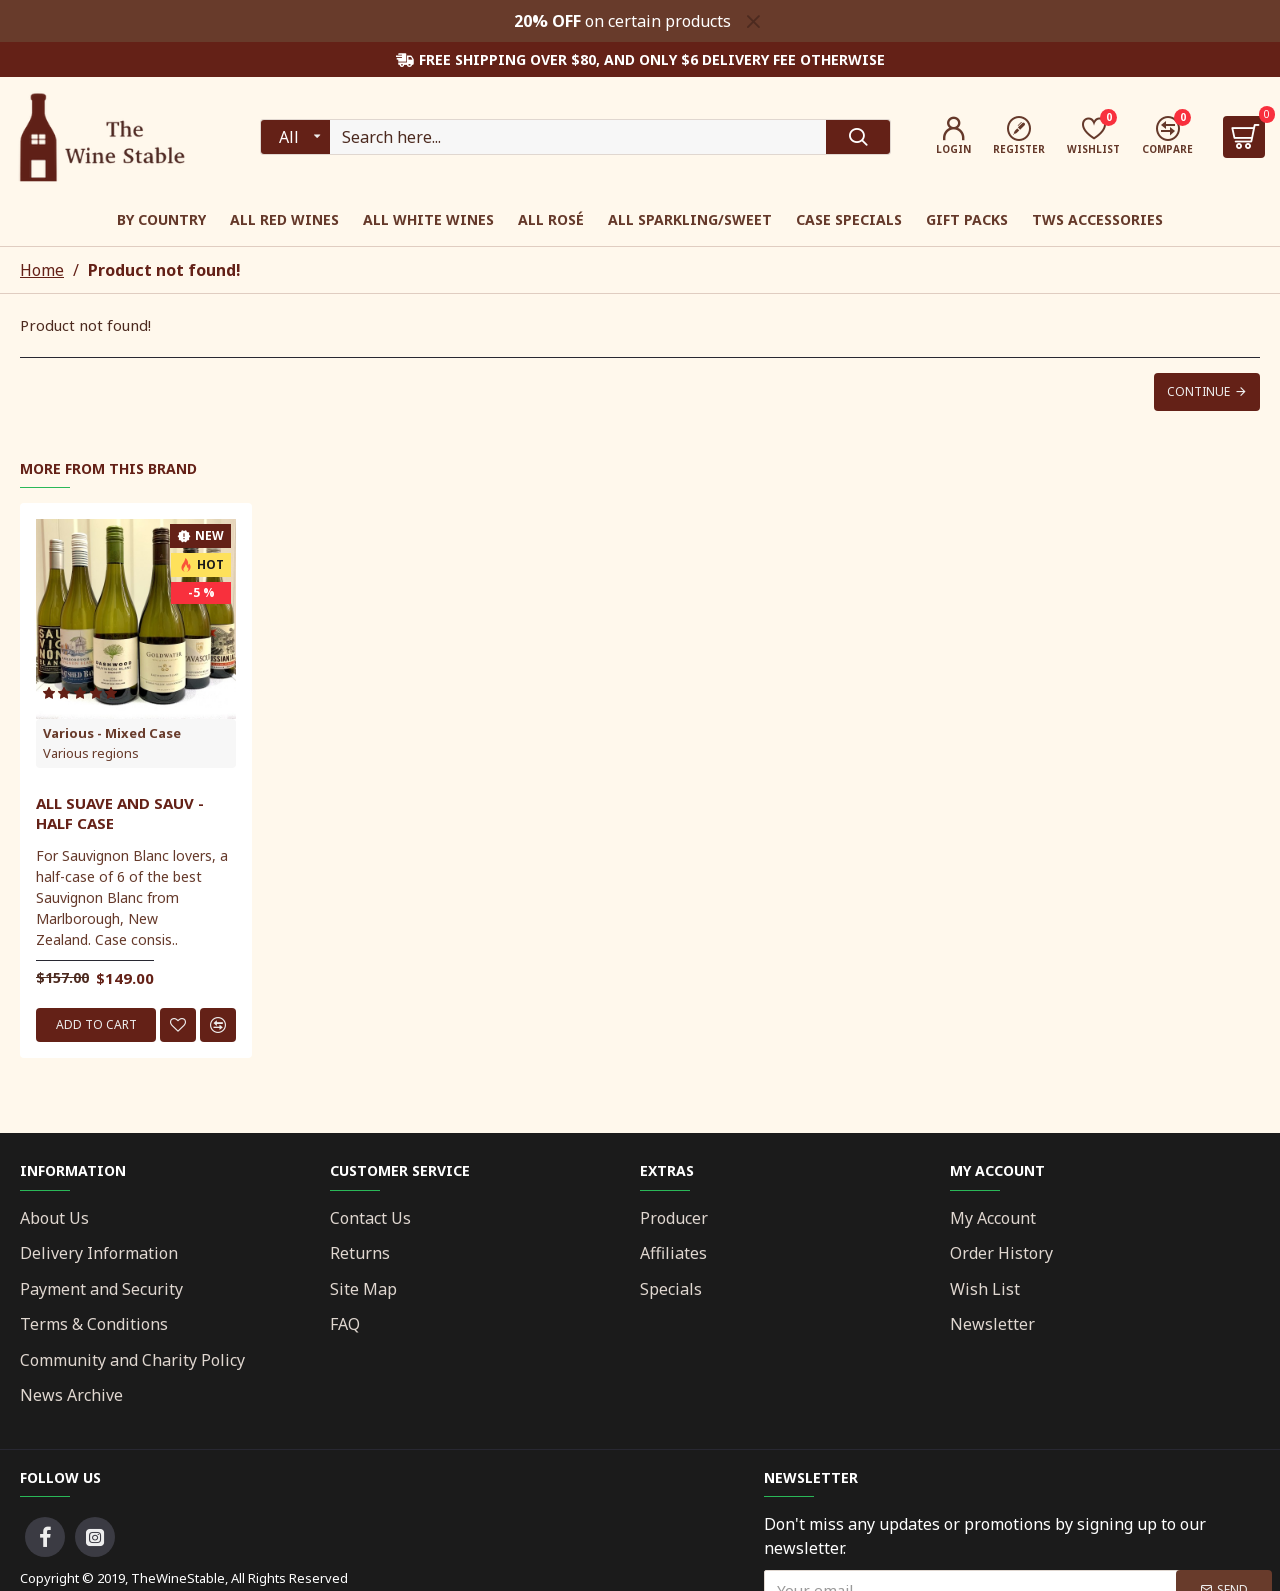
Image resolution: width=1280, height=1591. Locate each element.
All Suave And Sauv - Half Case (120, 813)
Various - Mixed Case (112, 733)
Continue (1198, 391)
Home (42, 270)
